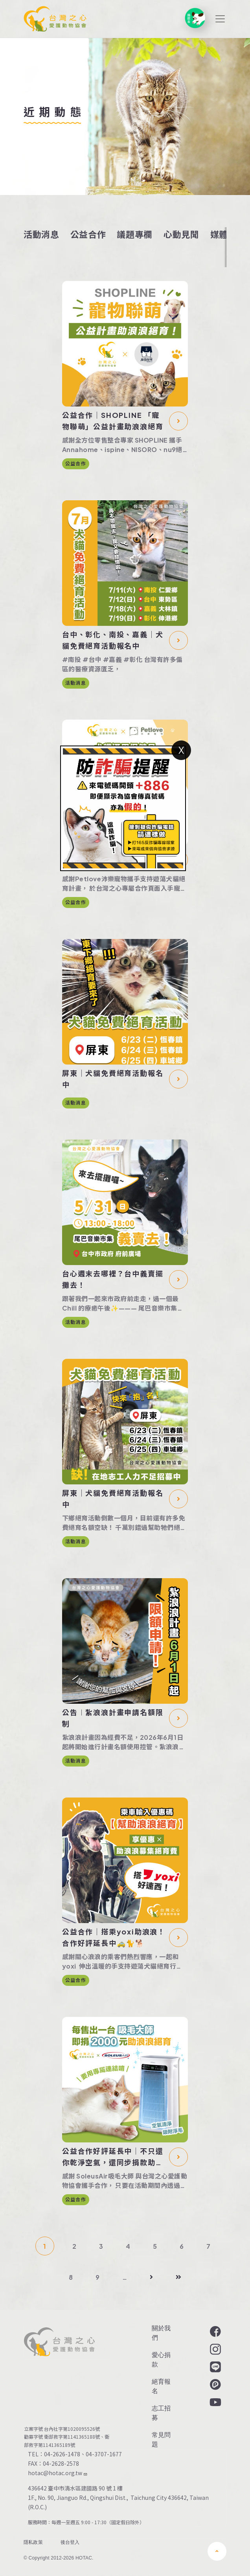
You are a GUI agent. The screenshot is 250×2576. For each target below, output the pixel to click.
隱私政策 (33, 2542)
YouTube (214, 2402)
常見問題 (161, 2440)
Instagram (214, 2349)
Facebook (214, 2331)
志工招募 (161, 2413)
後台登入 (70, 2542)
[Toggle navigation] (220, 19)
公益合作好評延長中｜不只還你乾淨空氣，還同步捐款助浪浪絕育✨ (112, 2157)
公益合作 (88, 234)
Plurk (214, 2384)
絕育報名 (161, 2386)
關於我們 (161, 2333)
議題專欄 (135, 234)
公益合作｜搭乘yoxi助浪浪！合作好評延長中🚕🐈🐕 (113, 1937)
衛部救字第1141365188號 (72, 2437)
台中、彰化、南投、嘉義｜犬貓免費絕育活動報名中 (112, 640)
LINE (214, 2367)
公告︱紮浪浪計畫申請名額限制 (112, 1718)
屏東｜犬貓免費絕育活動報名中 (112, 1078)
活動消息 (41, 234)
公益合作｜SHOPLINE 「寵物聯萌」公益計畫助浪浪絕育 (112, 420)
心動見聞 (181, 234)
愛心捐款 (161, 2360)
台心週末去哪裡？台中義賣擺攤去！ (112, 1279)
